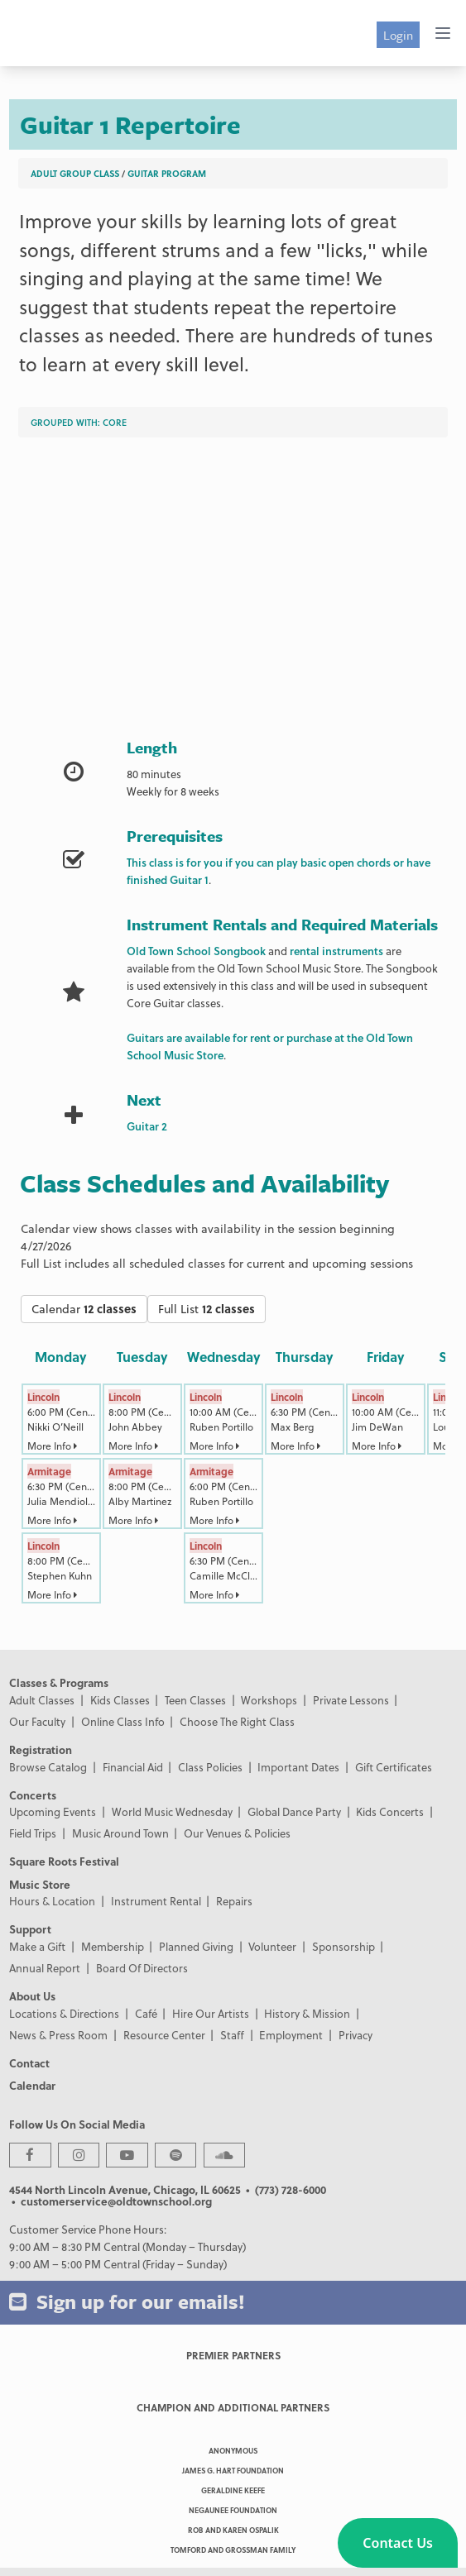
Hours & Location (52, 1901)
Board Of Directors (142, 1968)
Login (398, 35)
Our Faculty (37, 1721)
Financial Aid (133, 1767)
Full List (206, 1308)
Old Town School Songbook (196, 950)
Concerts (32, 1795)
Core (115, 422)
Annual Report (44, 1968)
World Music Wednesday (172, 1811)
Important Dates (298, 1767)
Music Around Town (120, 1833)
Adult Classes (41, 1700)
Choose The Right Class (237, 1721)
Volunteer (272, 1946)
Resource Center (164, 2035)
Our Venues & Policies (237, 1833)
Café (146, 2013)
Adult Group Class (75, 173)
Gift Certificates (393, 1767)
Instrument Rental (156, 1901)
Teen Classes (195, 1700)
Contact (29, 2063)
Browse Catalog (48, 1767)
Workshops (269, 1700)
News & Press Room (58, 2035)
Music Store (39, 1884)
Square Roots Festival (64, 1861)
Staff (232, 2035)
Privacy (355, 2035)
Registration (40, 1749)
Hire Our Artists (210, 2013)
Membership (112, 1946)
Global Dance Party (294, 1811)
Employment (291, 2035)
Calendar (84, 1308)
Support (30, 1929)
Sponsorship (343, 1946)
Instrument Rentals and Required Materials (282, 924)
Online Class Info (123, 1721)
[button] (398, 2543)
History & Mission (307, 2013)
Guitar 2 (147, 1126)
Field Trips (32, 1833)
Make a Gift (37, 1946)
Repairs (234, 1901)
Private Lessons (351, 1700)
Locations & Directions (64, 2013)
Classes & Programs (58, 1682)
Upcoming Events (52, 1811)
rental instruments (336, 950)
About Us (32, 1996)
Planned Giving (196, 1946)
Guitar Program (166, 173)
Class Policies (210, 1767)
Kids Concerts (390, 1811)
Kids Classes (120, 1700)
